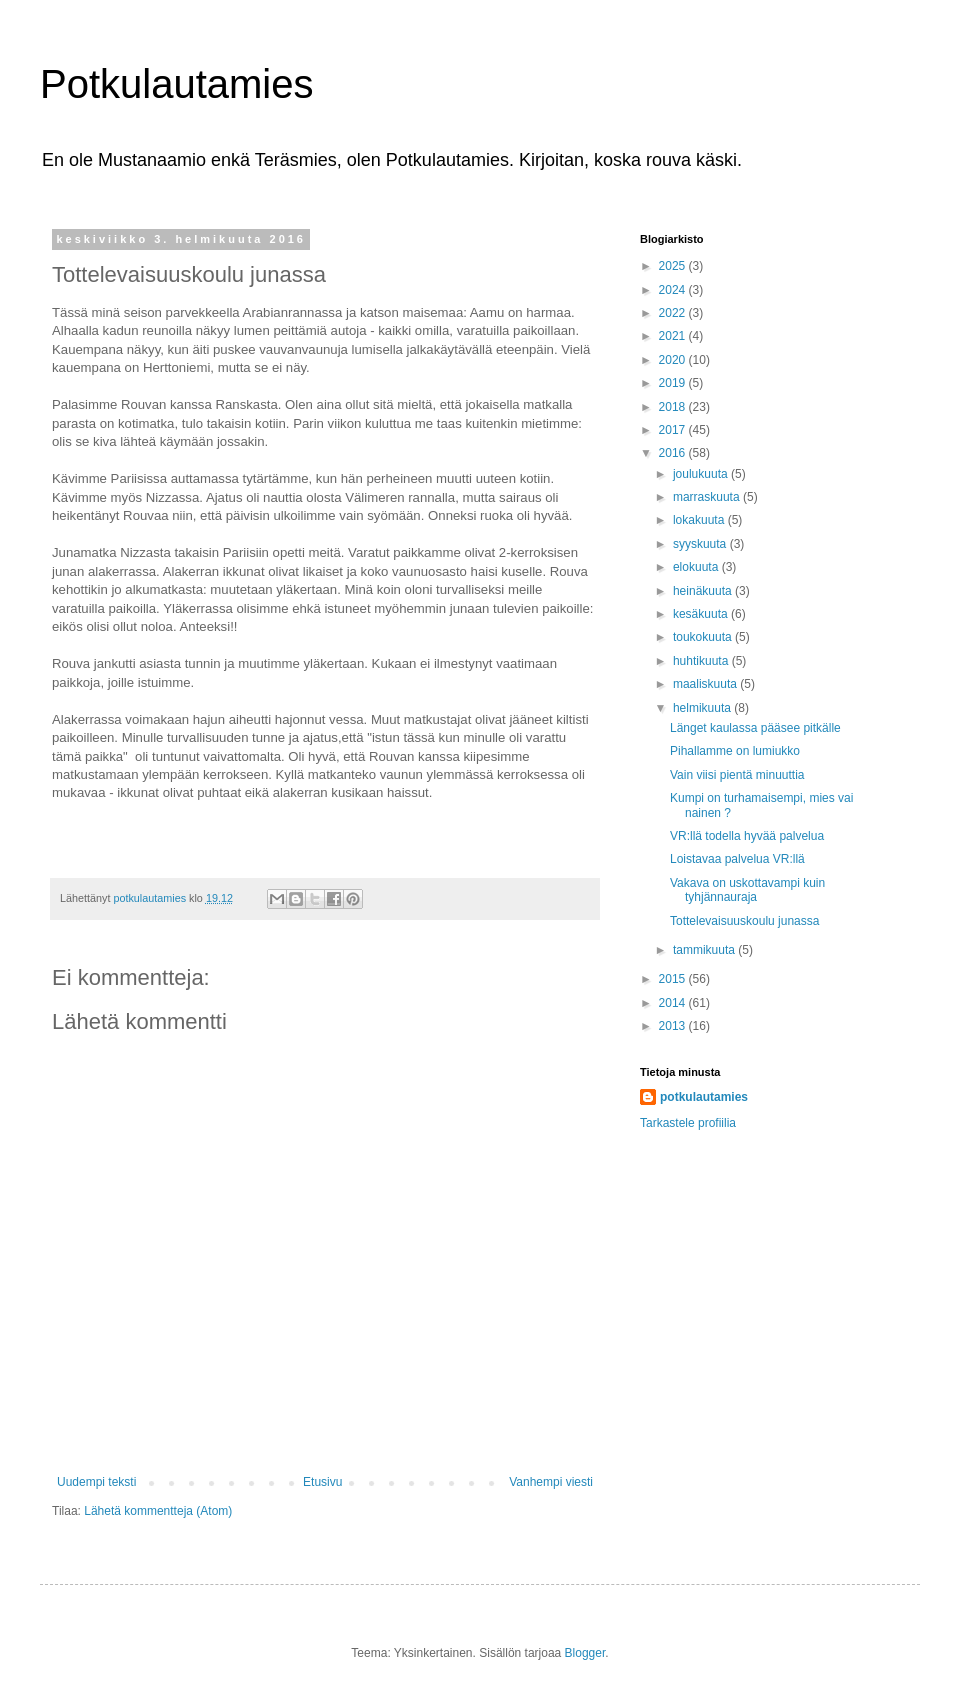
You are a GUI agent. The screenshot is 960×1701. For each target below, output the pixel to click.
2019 (674, 383)
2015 (674, 979)
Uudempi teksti (96, 1482)
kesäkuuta (702, 614)
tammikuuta (705, 950)
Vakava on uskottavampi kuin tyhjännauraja (747, 890)
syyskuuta (701, 544)
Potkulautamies (176, 84)
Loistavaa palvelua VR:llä (737, 859)
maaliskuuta (706, 684)
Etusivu (322, 1482)
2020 (674, 360)
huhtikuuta (702, 661)
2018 (674, 407)
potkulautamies (704, 1097)
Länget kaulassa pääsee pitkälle (755, 728)
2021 (674, 336)
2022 (674, 313)
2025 (674, 266)
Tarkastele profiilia (688, 1123)
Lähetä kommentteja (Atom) (158, 1511)
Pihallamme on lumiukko (735, 751)
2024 (674, 290)
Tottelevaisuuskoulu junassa (744, 921)
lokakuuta (700, 520)
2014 (674, 1003)
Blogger (585, 1653)
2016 (674, 453)
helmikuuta (703, 708)
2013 (674, 1026)
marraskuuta (708, 497)
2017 (674, 430)
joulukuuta (702, 474)
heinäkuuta (704, 591)
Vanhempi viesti (551, 1482)
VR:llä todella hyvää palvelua (747, 836)
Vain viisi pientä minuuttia (737, 775)
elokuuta (697, 567)
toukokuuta (704, 637)
